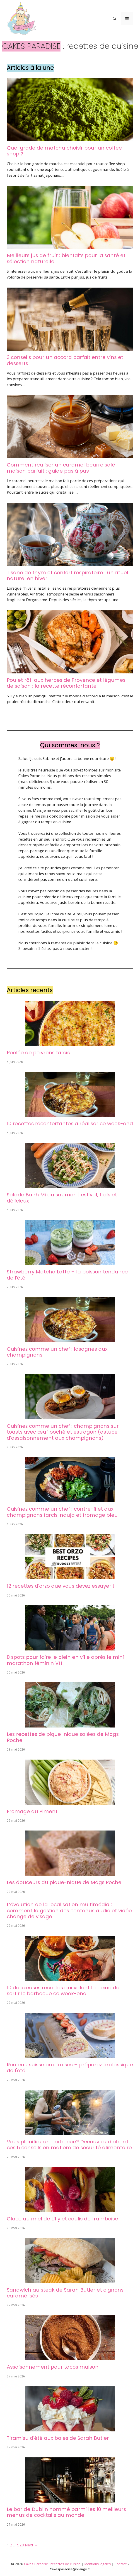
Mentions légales (97, 2564)
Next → (31, 2545)
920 (20, 2545)
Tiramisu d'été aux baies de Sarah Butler (58, 2438)
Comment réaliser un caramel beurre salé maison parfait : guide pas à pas (61, 467)
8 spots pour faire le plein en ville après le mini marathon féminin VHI (65, 1660)
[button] (114, 18)
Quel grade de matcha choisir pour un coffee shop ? (64, 150)
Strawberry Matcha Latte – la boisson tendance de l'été (67, 1274)
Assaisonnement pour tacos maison (53, 2366)
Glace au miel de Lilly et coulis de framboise (62, 2218)
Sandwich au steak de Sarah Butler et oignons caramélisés (65, 2292)
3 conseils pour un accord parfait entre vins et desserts (65, 360)
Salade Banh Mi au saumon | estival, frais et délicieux (62, 1197)
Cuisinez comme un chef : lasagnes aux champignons (57, 1351)
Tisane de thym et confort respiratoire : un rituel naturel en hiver (67, 575)
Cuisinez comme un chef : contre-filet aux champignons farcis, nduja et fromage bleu (62, 1511)
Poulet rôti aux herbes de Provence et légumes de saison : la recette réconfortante (66, 683)
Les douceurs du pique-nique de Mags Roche (64, 1882)
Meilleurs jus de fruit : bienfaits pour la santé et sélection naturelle (66, 258)
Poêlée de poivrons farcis (38, 1052)
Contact (121, 2564)
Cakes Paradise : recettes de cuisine (52, 2564)
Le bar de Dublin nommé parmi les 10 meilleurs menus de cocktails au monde (66, 2512)
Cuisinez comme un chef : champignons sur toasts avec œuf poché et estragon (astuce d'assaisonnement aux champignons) (63, 1432)
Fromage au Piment (32, 1811)
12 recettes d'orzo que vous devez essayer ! (60, 1585)
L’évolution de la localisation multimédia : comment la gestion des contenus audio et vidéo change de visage (69, 1910)
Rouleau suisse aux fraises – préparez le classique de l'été (70, 2067)
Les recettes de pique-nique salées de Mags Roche (63, 1737)
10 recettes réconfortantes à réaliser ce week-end (70, 1123)
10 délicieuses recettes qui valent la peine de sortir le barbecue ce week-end (63, 1990)
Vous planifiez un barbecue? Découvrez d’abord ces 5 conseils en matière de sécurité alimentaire (69, 2144)
